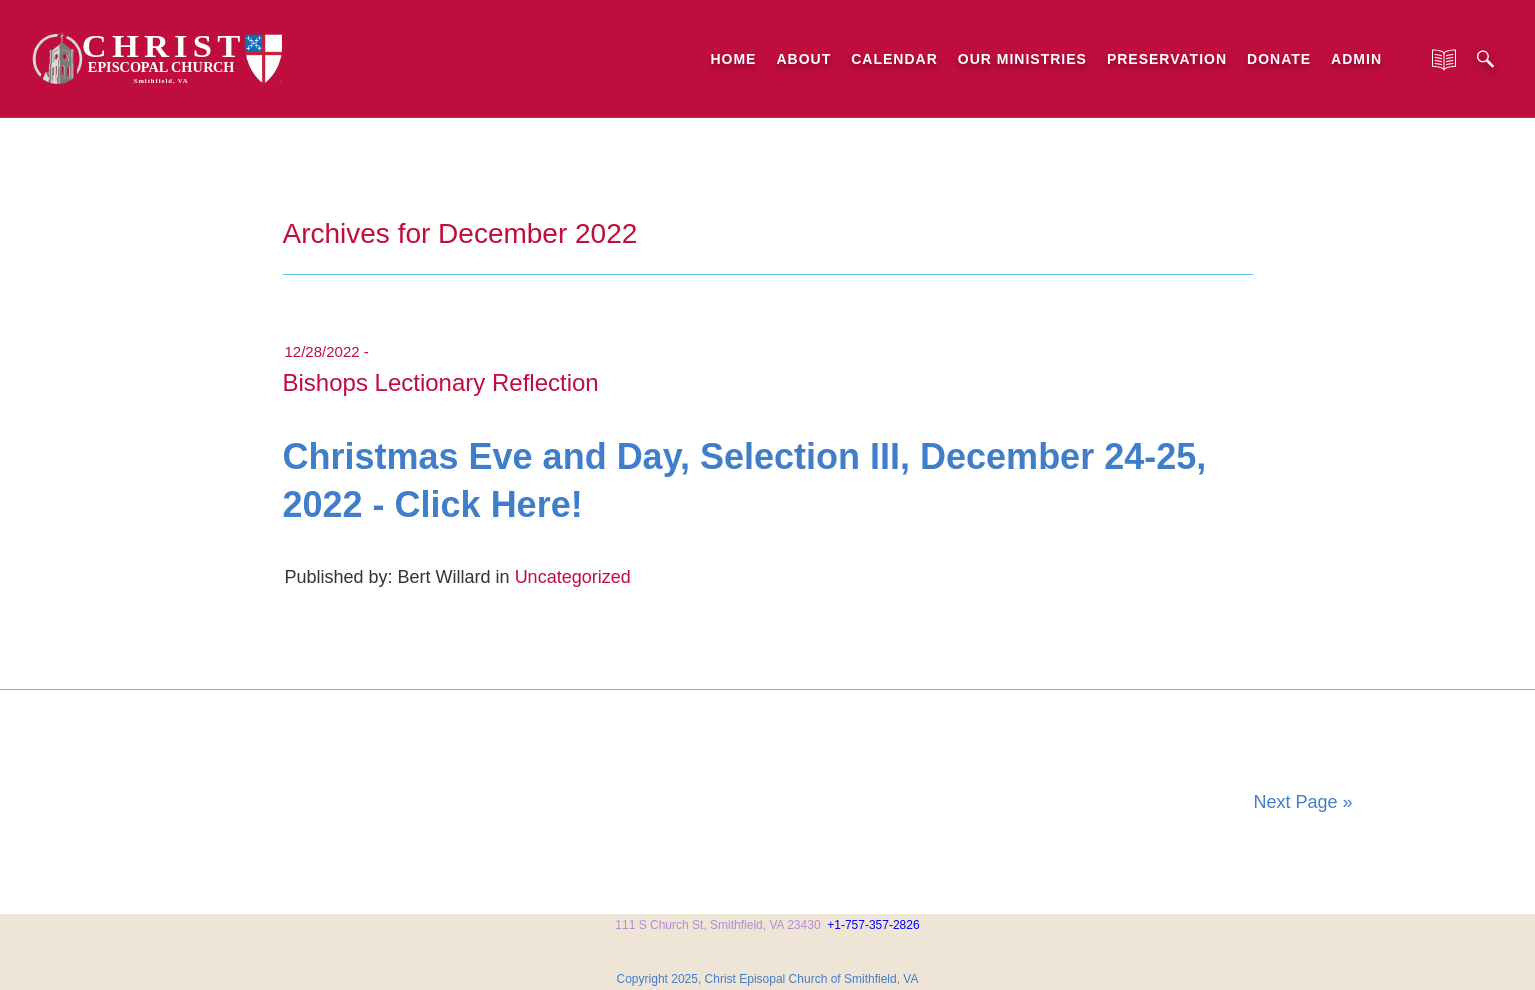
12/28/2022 (322, 351)
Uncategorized (573, 577)
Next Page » (1302, 802)
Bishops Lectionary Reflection (441, 382)
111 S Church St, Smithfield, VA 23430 (717, 925)
